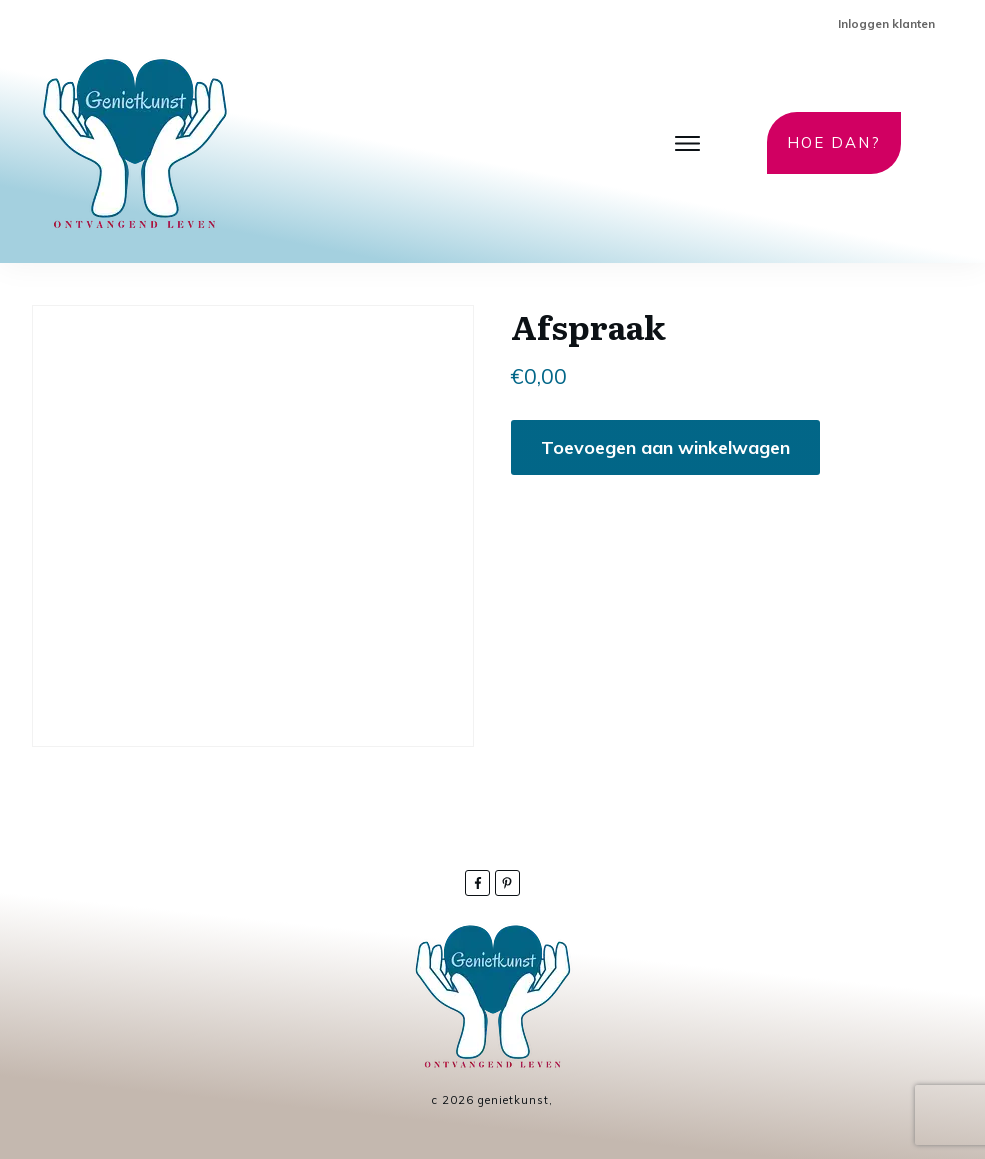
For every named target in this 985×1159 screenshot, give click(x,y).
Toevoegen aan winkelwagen (665, 447)
